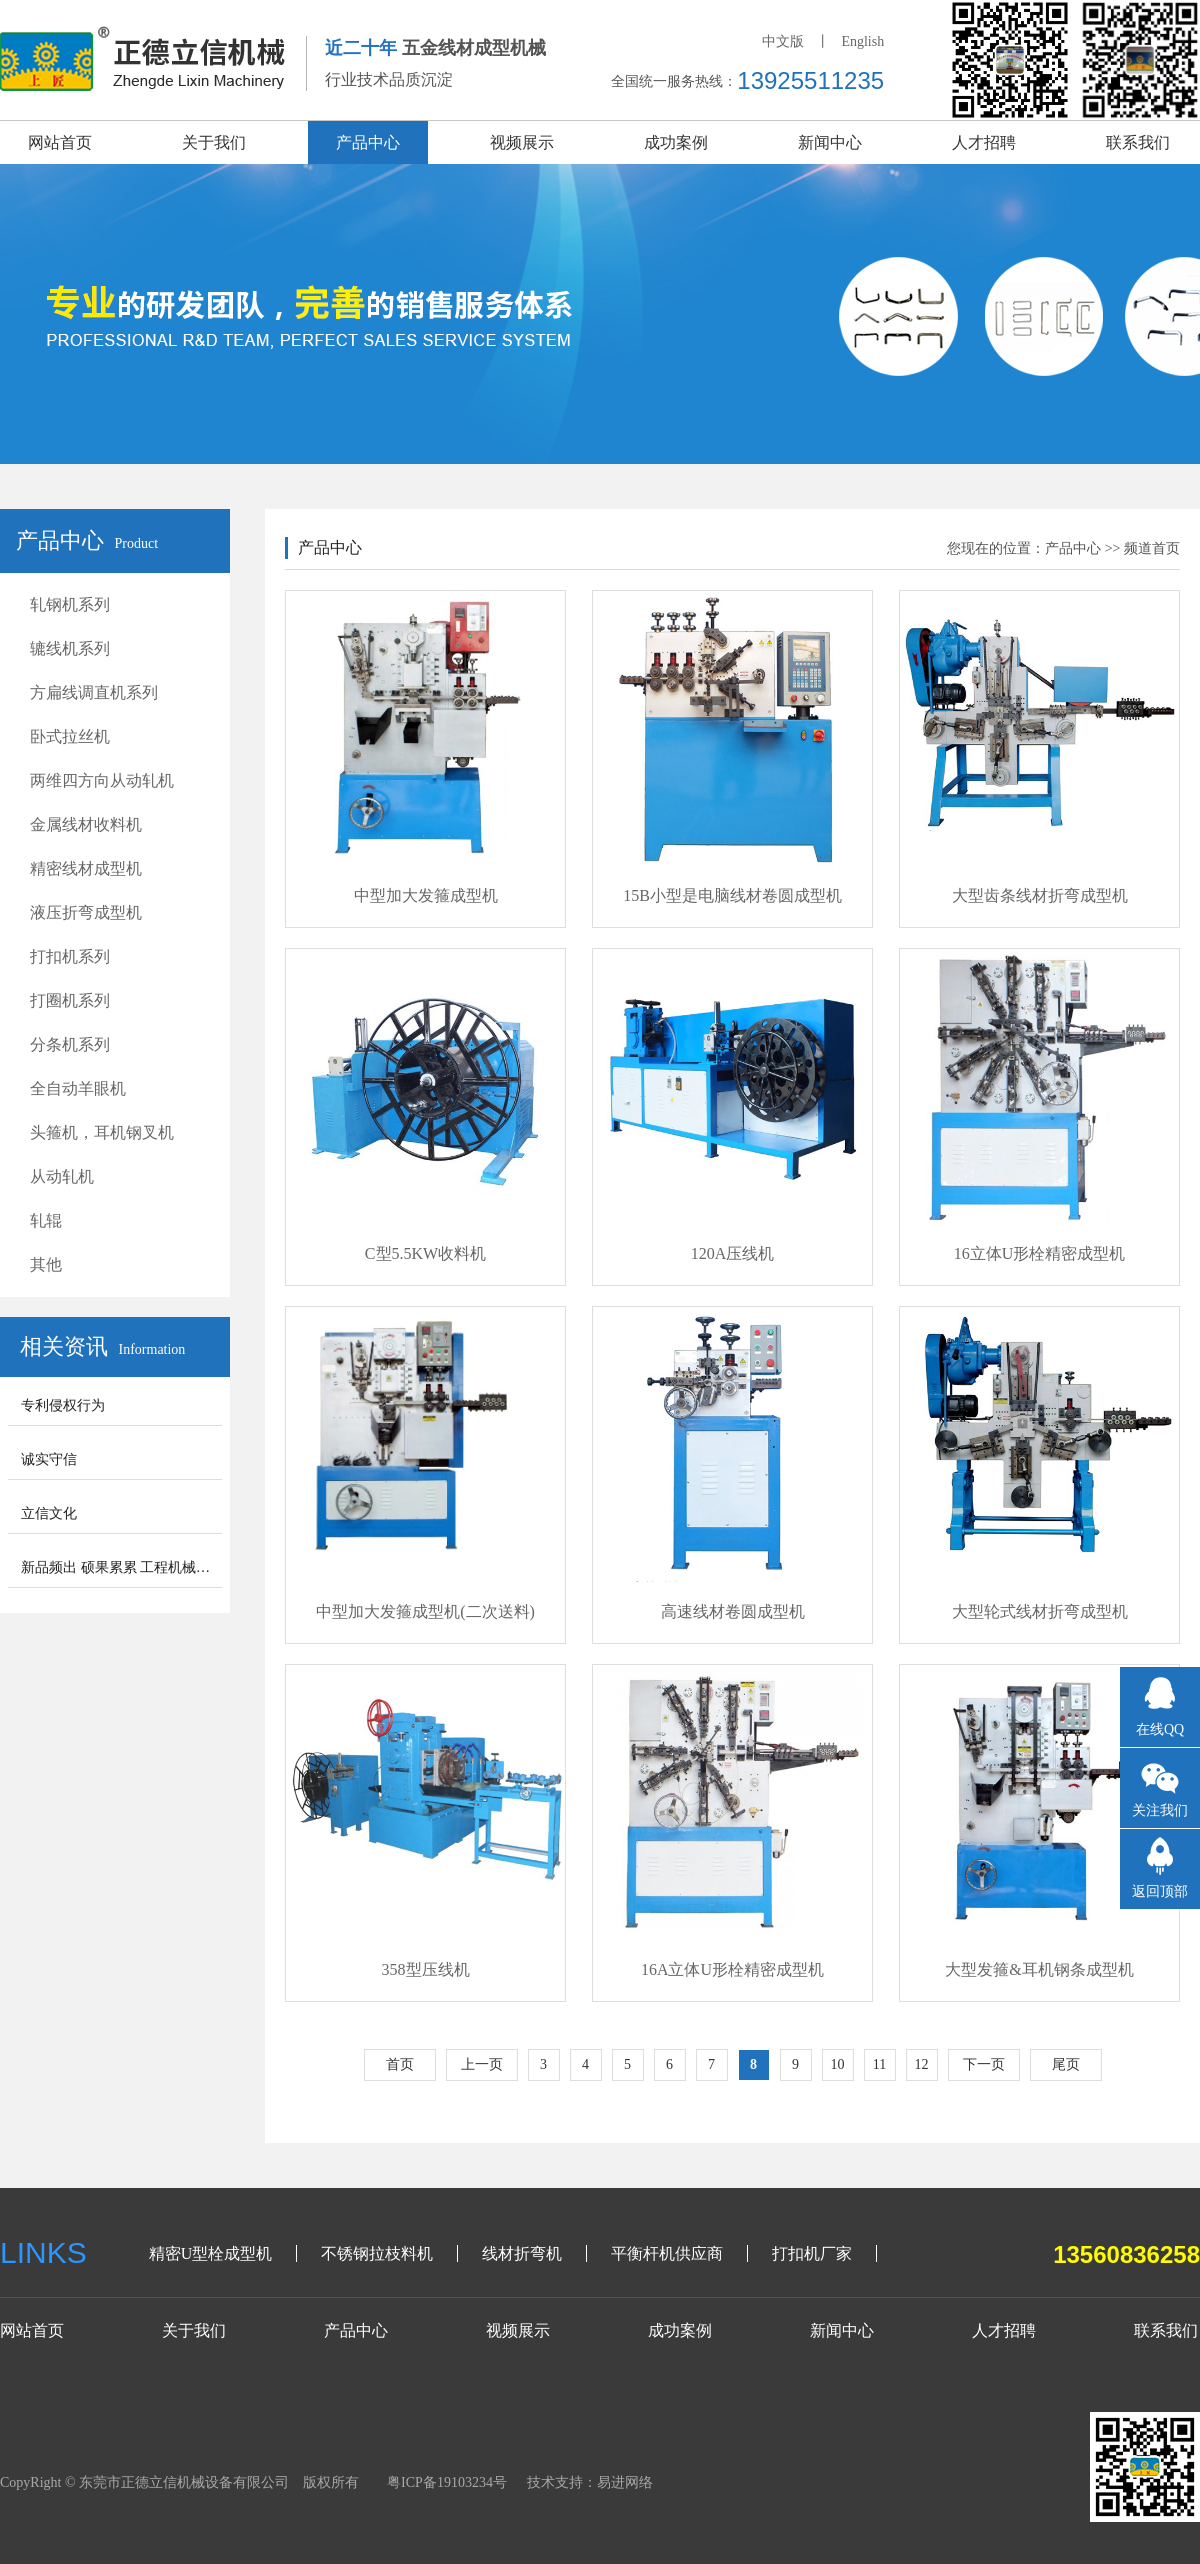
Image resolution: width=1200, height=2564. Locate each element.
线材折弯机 (522, 2253)
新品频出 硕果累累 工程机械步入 (122, 1567)
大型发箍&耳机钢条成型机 (1039, 1969)
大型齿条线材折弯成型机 (1040, 895)
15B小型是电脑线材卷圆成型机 (732, 895)
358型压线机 (426, 1969)
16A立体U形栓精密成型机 (732, 1969)
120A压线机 (733, 1253)
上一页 (482, 2064)
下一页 (984, 2064)
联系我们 (1138, 142)
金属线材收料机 (86, 824)
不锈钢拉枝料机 (377, 2253)
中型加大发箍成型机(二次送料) (425, 1611)
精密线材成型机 (86, 868)
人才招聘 (984, 142)
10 (838, 2064)
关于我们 (214, 142)
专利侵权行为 (63, 1405)
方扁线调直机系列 (94, 692)
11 (879, 2064)
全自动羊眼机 (78, 1088)
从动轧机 (62, 1176)
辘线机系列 (70, 648)
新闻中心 (830, 142)
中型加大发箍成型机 (426, 895)
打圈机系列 (70, 1000)
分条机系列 (70, 1044)
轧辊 (46, 1220)
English (862, 41)
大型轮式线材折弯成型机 (1040, 1611)
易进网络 (625, 2482)
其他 (46, 1264)
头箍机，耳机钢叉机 (102, 1132)
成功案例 (676, 142)
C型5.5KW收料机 (425, 1253)
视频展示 (522, 142)
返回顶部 (1160, 1891)
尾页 (1066, 2064)
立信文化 (49, 1513)
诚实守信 (49, 1459)
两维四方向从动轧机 (102, 780)
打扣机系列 (70, 956)
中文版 (783, 41)
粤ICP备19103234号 (447, 2482)
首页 (400, 2064)
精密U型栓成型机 (211, 2253)
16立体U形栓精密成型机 (1040, 1253)
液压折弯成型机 (86, 912)
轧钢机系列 (70, 604)
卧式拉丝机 (70, 736)
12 (922, 2064)
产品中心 (368, 142)
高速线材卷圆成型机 (733, 1611)
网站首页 (60, 142)
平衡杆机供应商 (667, 2253)
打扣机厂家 (812, 2253)
